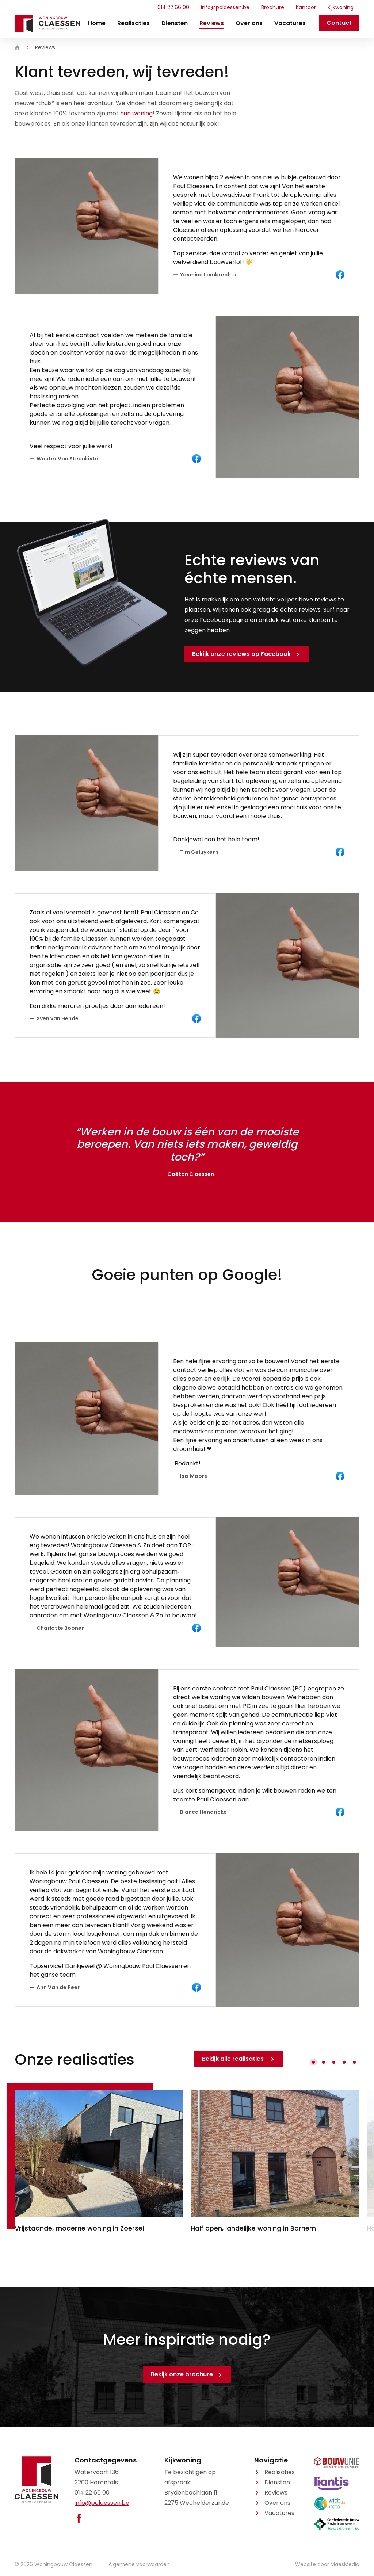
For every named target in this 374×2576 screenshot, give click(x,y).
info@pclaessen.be (225, 7)
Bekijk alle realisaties (233, 2059)
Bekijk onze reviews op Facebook (241, 654)
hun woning (136, 113)
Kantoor (306, 7)
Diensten (174, 23)
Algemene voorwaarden (139, 2564)
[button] (313, 2062)
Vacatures (290, 23)
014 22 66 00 (173, 7)
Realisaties (133, 23)
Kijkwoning (341, 7)
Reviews (211, 23)
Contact (339, 23)
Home (97, 23)
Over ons (249, 23)
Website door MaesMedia (327, 2564)
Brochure (272, 7)
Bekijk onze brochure (182, 2374)
